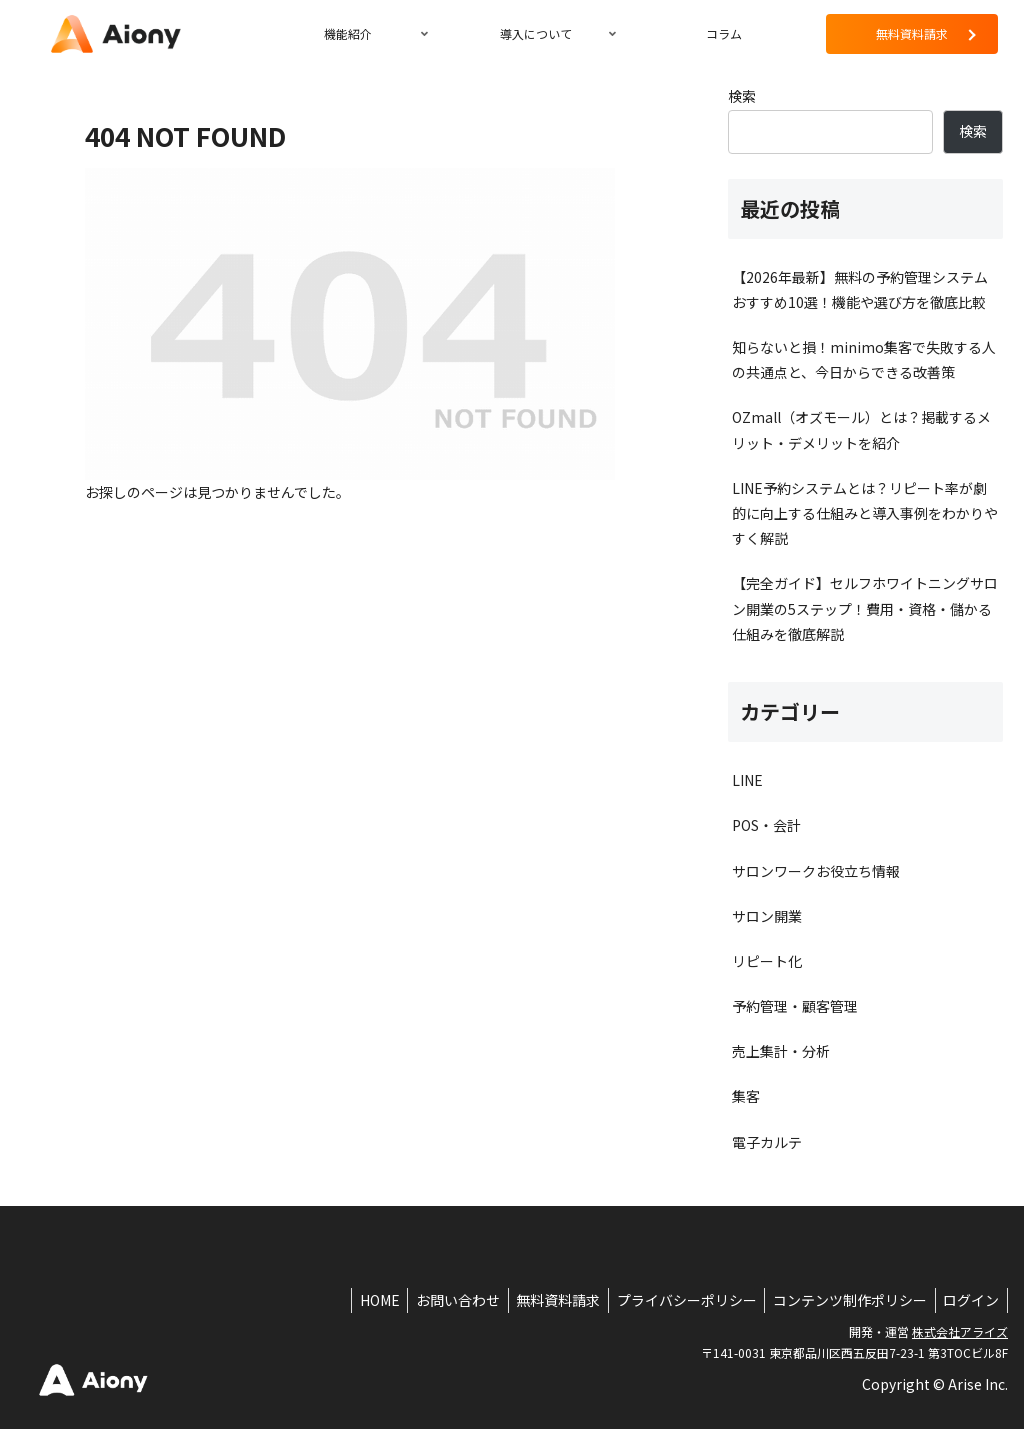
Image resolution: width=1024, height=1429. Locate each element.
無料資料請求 (542, 1300)
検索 (742, 96)
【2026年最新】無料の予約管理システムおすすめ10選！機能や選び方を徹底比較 (860, 289)
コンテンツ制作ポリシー (843, 1300)
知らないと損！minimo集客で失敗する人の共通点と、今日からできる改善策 (864, 359)
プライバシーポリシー (675, 1300)
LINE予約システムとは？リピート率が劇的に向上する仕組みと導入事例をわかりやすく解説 (865, 513)
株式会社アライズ (960, 1331)
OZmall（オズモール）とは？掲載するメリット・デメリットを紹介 (861, 429)
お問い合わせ (437, 1300)
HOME (354, 1300)
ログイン (969, 1300)
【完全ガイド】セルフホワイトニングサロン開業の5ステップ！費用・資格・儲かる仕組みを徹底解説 (865, 608)
